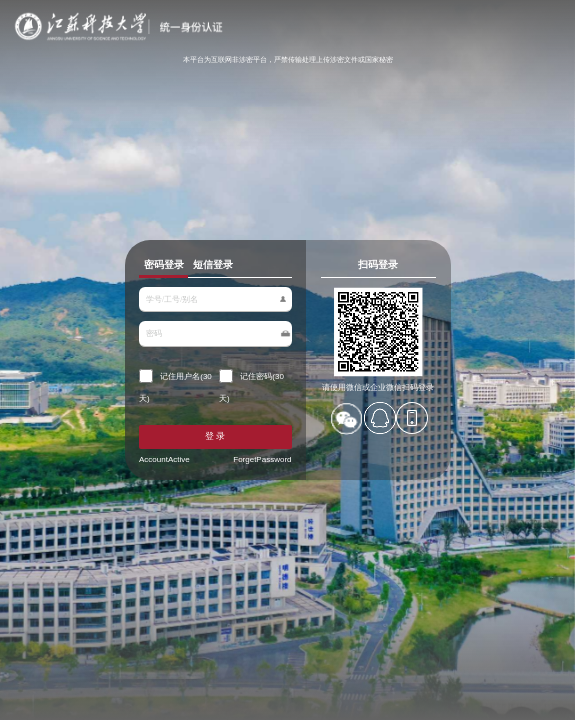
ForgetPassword (255, 446)
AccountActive (179, 446)
